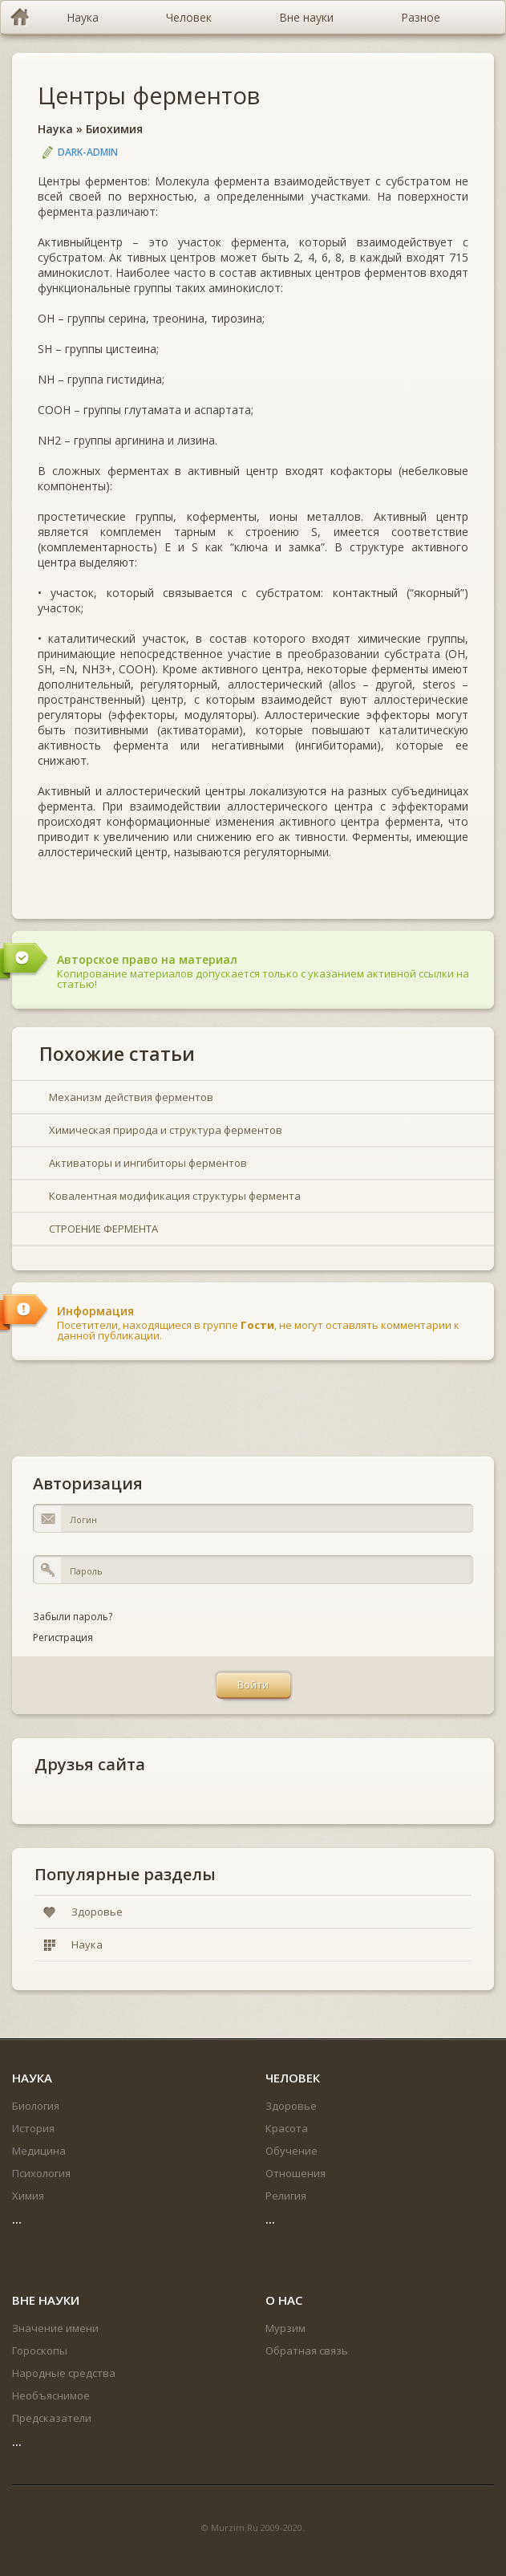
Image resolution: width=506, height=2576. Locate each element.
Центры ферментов (149, 95)
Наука (55, 128)
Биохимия (114, 128)
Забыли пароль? (72, 1616)
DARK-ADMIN (88, 152)
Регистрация (63, 1637)
